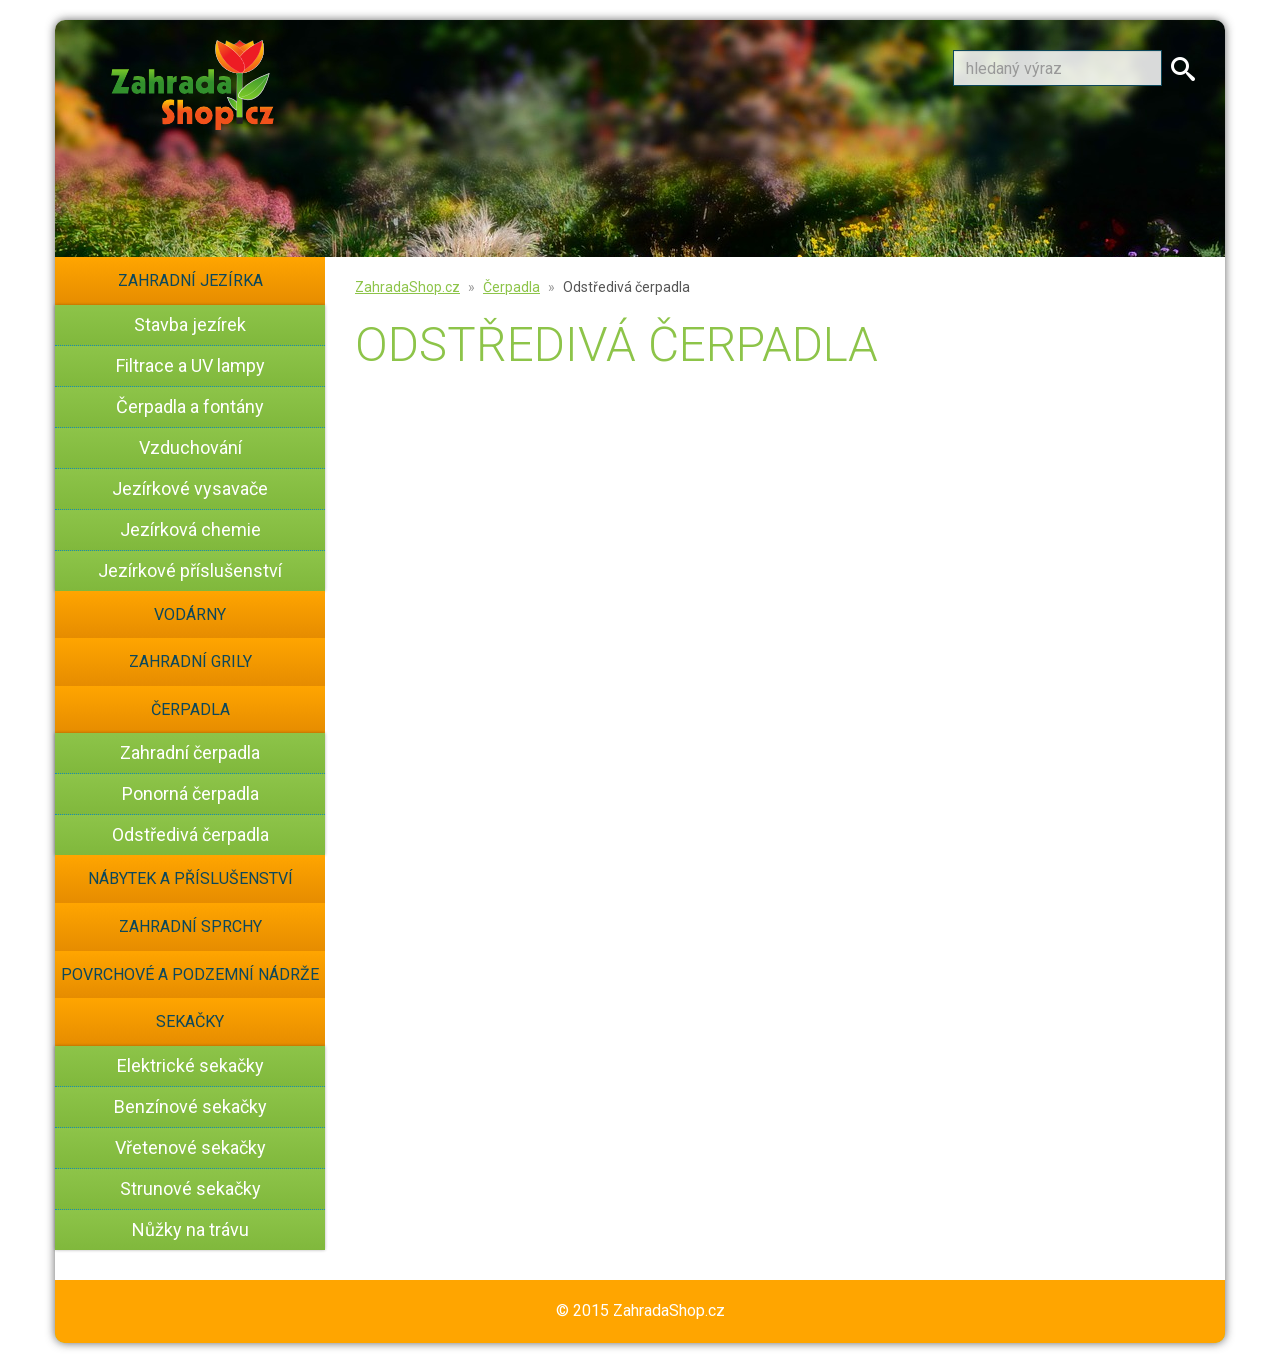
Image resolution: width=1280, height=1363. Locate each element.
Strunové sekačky (190, 1188)
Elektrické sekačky (190, 1065)
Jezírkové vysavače (190, 488)
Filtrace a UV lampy (190, 365)
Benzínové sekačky (190, 1106)
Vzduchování (190, 447)
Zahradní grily (190, 661)
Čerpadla (190, 709)
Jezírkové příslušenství (190, 570)
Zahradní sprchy (190, 926)
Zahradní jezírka (190, 280)
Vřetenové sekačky (190, 1147)
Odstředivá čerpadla (190, 834)
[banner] (192, 81)
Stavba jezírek (190, 324)
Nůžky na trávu (190, 1229)
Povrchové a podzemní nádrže (190, 974)
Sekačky (190, 1021)
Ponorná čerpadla (190, 793)
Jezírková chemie (190, 529)
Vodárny (190, 614)
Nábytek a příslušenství (190, 878)
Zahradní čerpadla (190, 752)
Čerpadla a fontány (190, 406)
